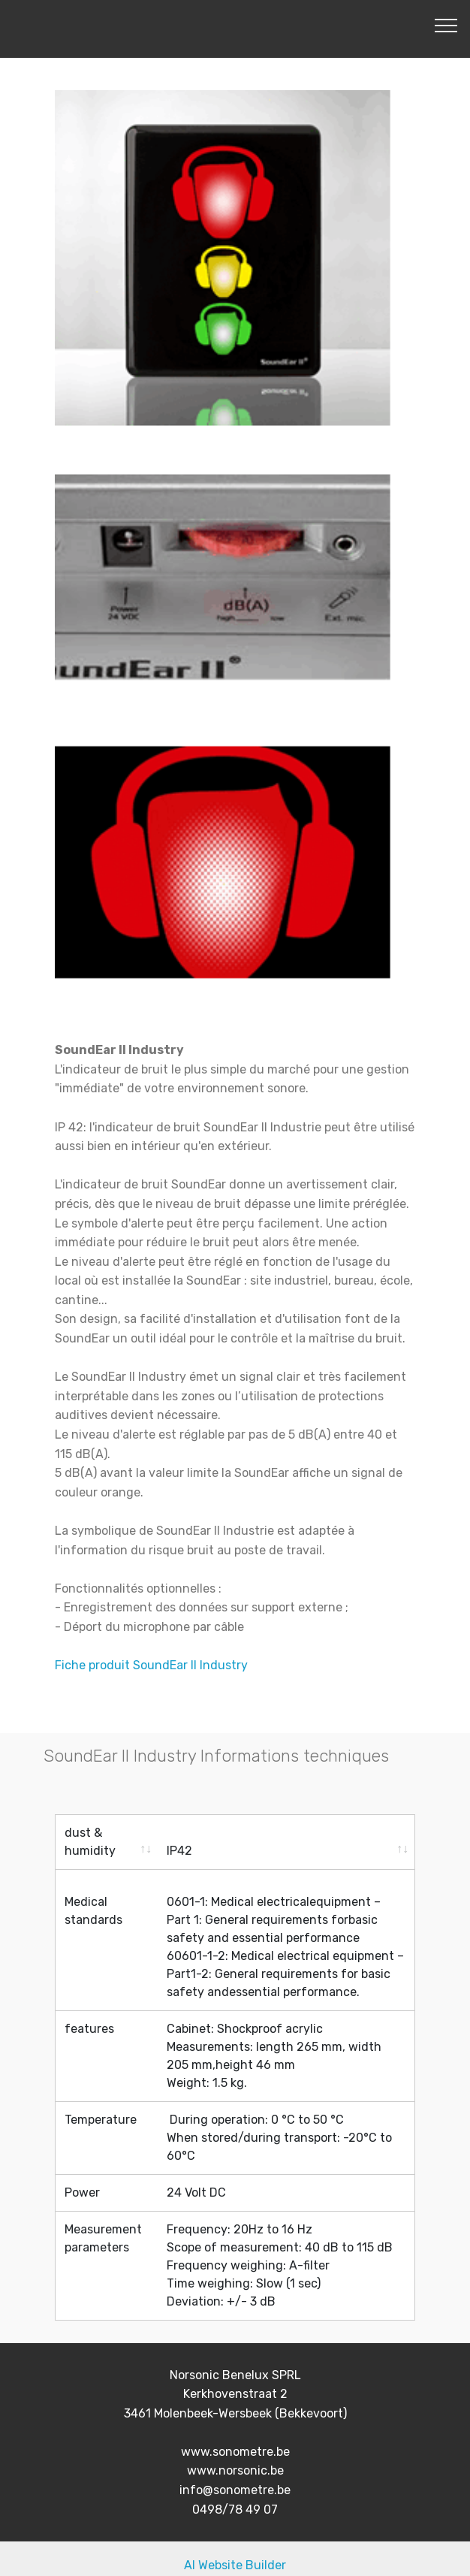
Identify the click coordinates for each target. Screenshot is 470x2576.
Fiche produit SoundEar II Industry (151, 1665)
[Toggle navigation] (446, 25)
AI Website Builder (235, 2551)
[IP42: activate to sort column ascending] (286, 1842)
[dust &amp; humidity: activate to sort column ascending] (107, 1842)
